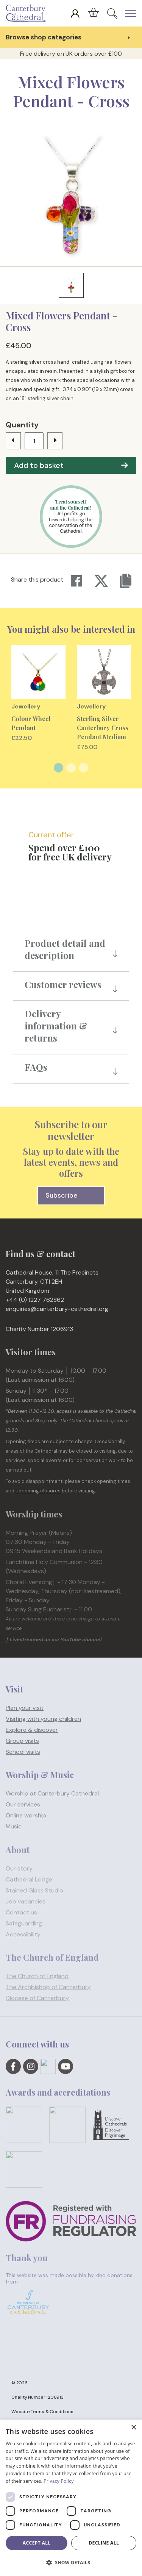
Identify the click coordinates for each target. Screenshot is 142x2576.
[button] (71, 2562)
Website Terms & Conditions (42, 2412)
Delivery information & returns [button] (56, 1025)
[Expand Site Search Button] (112, 13)
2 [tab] (71, 768)
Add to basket (71, 465)
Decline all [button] (104, 2543)
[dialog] (71, 2498)
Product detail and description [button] (65, 949)
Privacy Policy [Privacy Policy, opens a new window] (58, 2481)
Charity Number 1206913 (37, 2397)
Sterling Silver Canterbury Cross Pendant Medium (102, 728)
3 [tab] (83, 768)
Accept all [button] (37, 2543)
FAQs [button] (36, 1067)
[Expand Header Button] (130, 13)
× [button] (133, 2428)
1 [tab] (58, 768)
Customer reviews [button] (63, 984)
